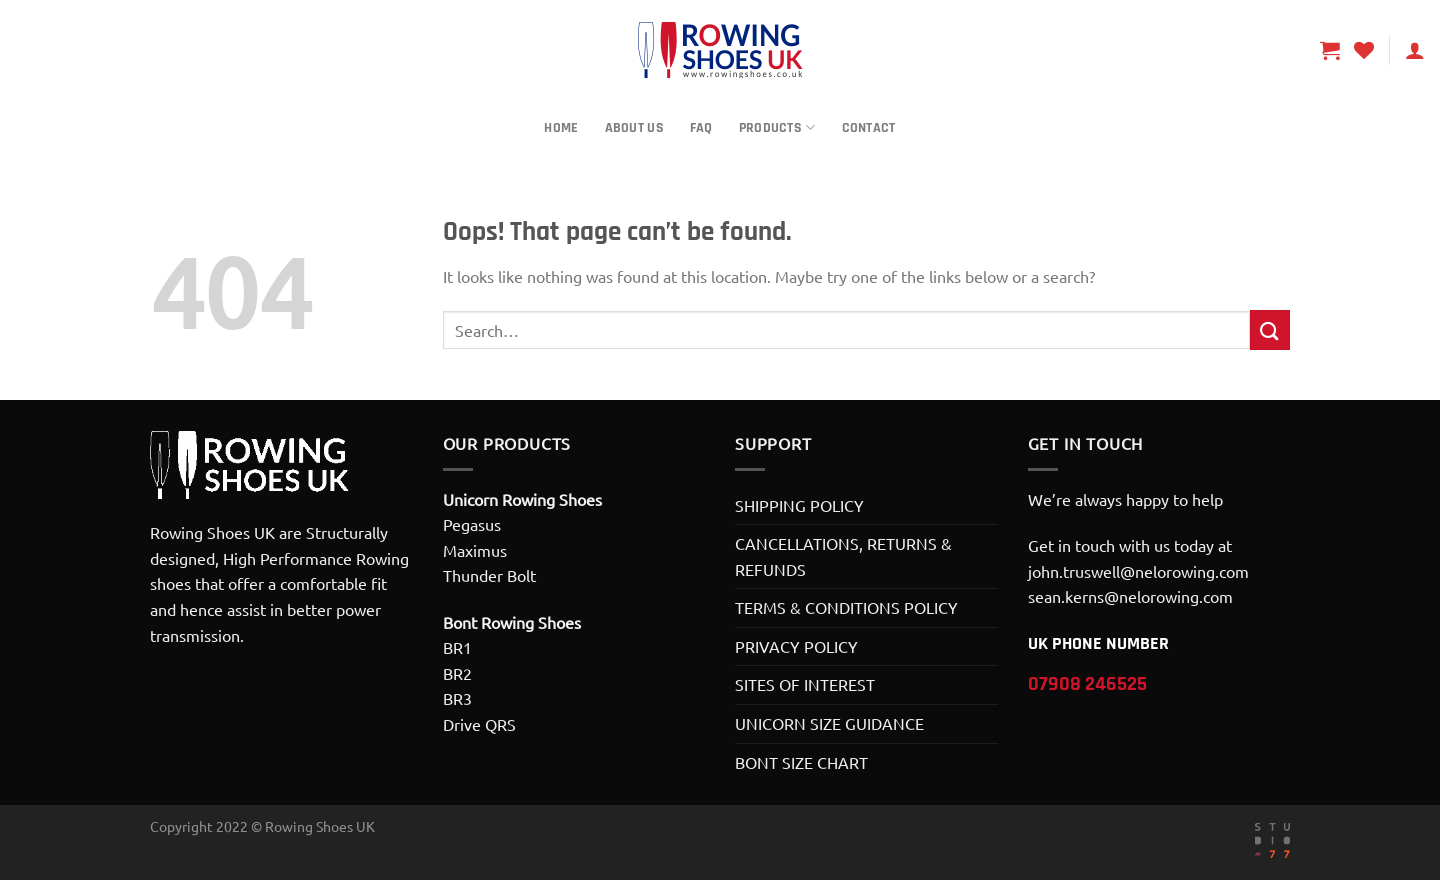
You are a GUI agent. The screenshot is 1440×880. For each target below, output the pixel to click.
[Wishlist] (1364, 50)
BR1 (457, 647)
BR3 (457, 698)
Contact (869, 128)
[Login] (1415, 50)
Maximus (475, 550)
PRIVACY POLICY (796, 646)
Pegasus (472, 524)
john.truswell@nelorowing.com (1138, 571)
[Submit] (1270, 329)
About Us (634, 128)
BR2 (457, 673)
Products (777, 127)
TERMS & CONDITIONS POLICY (846, 607)
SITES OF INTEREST (805, 684)
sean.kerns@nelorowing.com (1130, 596)
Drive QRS (479, 724)
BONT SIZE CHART (801, 762)
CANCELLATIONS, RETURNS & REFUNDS (843, 556)
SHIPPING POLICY (799, 505)
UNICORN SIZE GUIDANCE (829, 723)
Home (561, 128)
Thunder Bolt (489, 575)
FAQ (701, 128)
